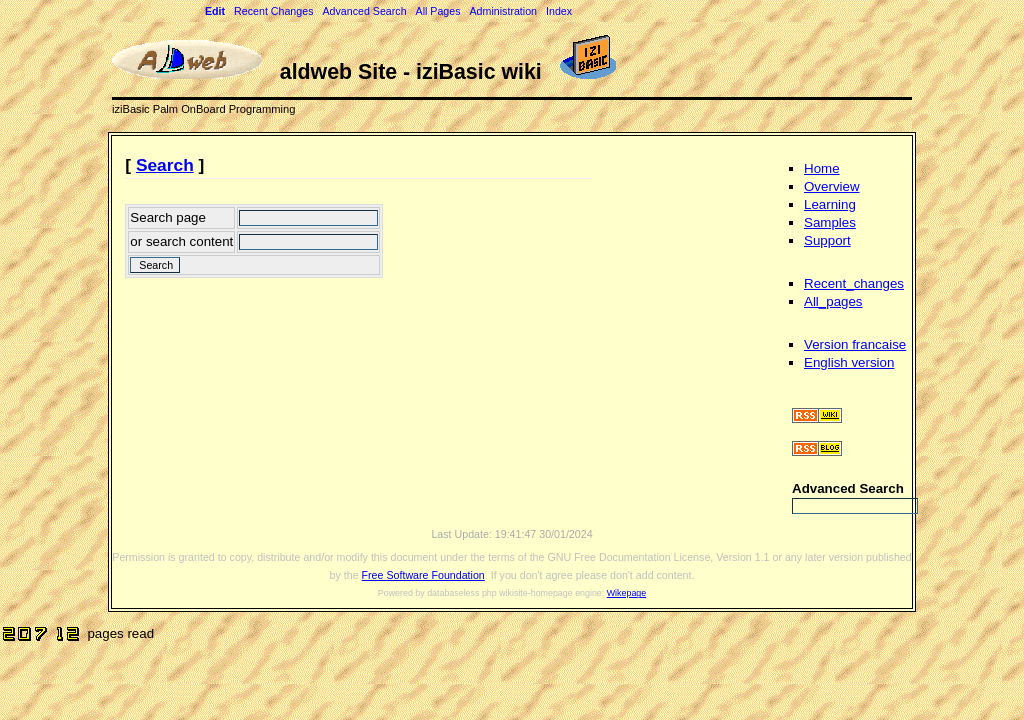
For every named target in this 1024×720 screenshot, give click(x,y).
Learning (830, 204)
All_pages (833, 301)
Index (559, 11)
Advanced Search (365, 11)
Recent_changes (854, 283)
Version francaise (855, 344)
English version (849, 362)
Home (822, 168)
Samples (830, 222)
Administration (505, 11)
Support (827, 240)
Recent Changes (275, 11)
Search (165, 165)
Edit (216, 11)
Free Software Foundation (423, 575)
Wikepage (626, 593)
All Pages (440, 11)
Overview (832, 186)
